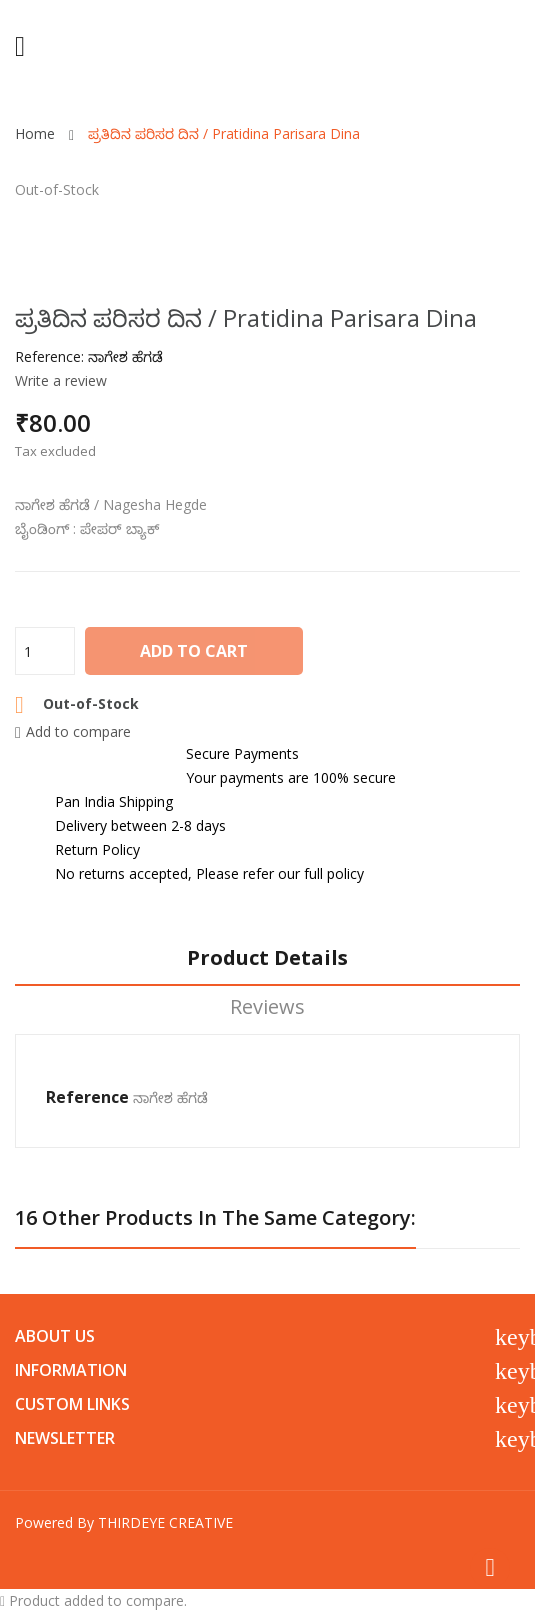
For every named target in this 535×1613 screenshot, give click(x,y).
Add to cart (194, 651)
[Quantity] (45, 651)
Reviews (267, 1007)
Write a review (61, 380)
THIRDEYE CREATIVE (165, 1522)
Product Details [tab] (267, 958)
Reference (87, 1097)
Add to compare (73, 731)
